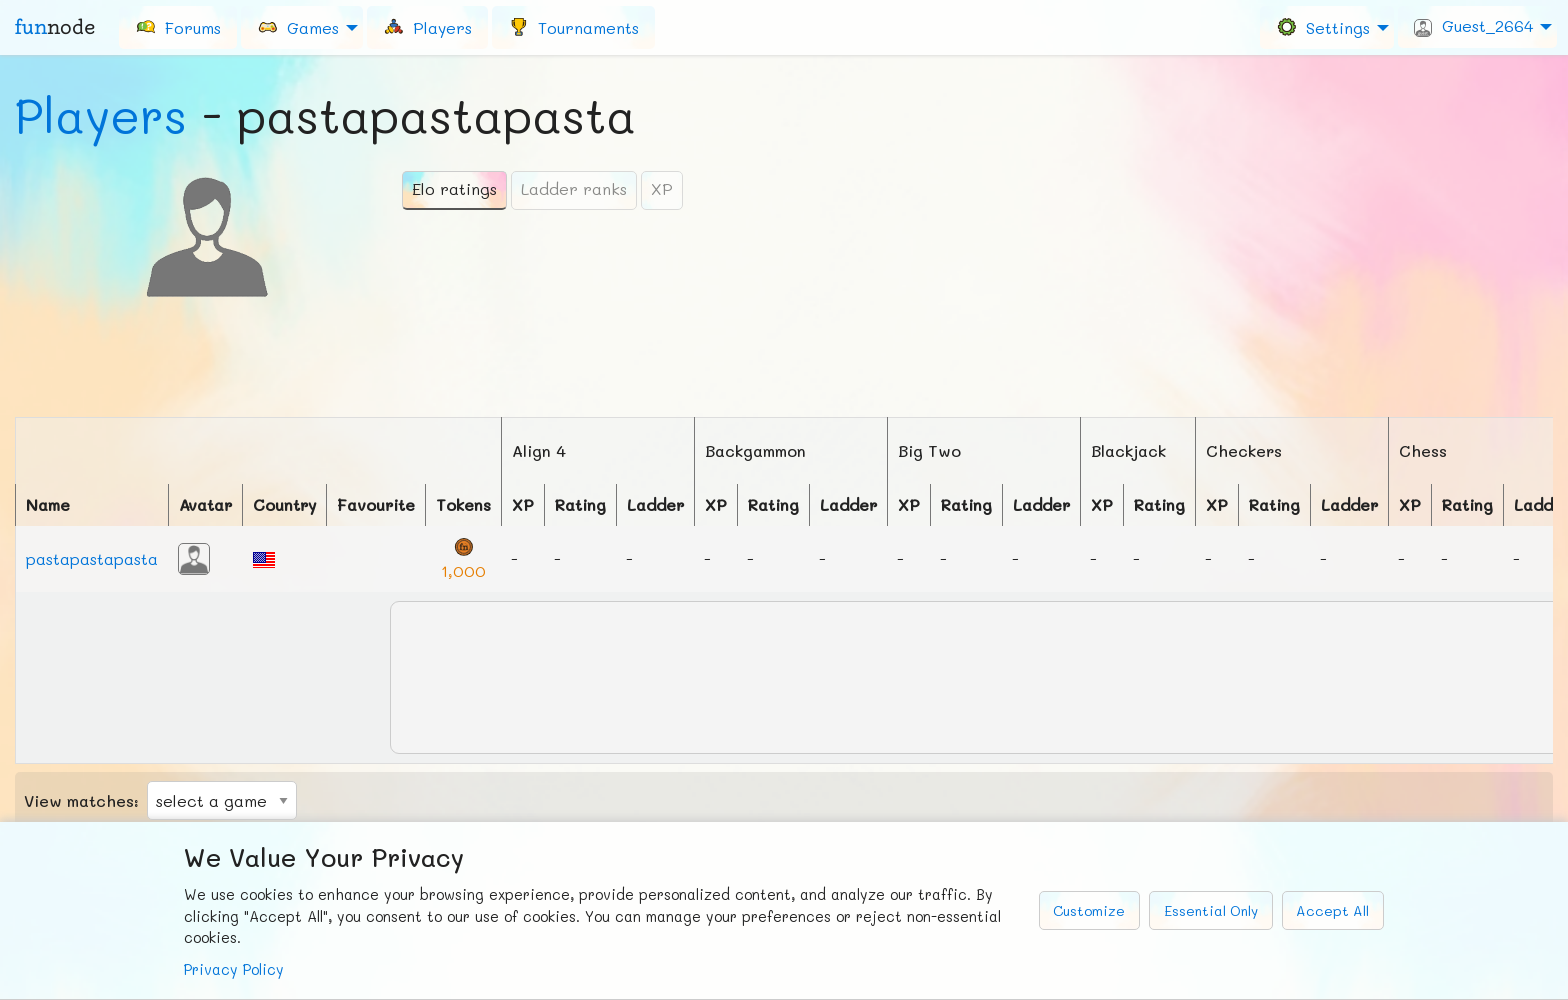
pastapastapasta (92, 558)
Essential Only (1211, 910)
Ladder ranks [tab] (574, 188)
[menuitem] (178, 27)
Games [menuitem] (298, 26)
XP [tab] (662, 188)
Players (101, 115)
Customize (1089, 910)
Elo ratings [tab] (454, 188)
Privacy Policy (234, 969)
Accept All (1332, 910)
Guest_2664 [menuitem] (1473, 26)
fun (55, 27)
